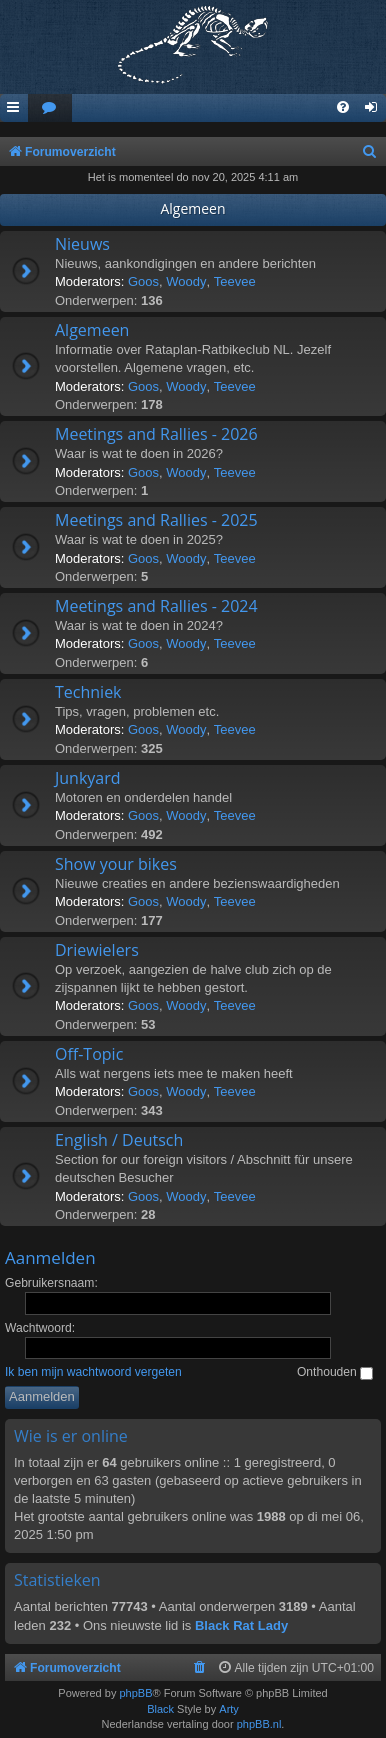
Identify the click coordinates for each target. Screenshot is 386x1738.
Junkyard (88, 778)
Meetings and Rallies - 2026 (156, 434)
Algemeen (192, 208)
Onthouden (335, 1372)
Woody (186, 281)
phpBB (135, 1693)
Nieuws (82, 244)
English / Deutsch (119, 1140)
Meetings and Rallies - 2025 (156, 520)
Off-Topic (89, 1054)
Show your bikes (116, 864)
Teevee (235, 281)
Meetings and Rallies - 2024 (156, 606)
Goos (143, 281)
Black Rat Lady (241, 1625)
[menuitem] (50, 108)
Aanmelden (50, 1257)
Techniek (88, 692)
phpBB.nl (259, 1724)
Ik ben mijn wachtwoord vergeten (93, 1372)
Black (160, 1709)
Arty (229, 1709)
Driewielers (97, 950)
